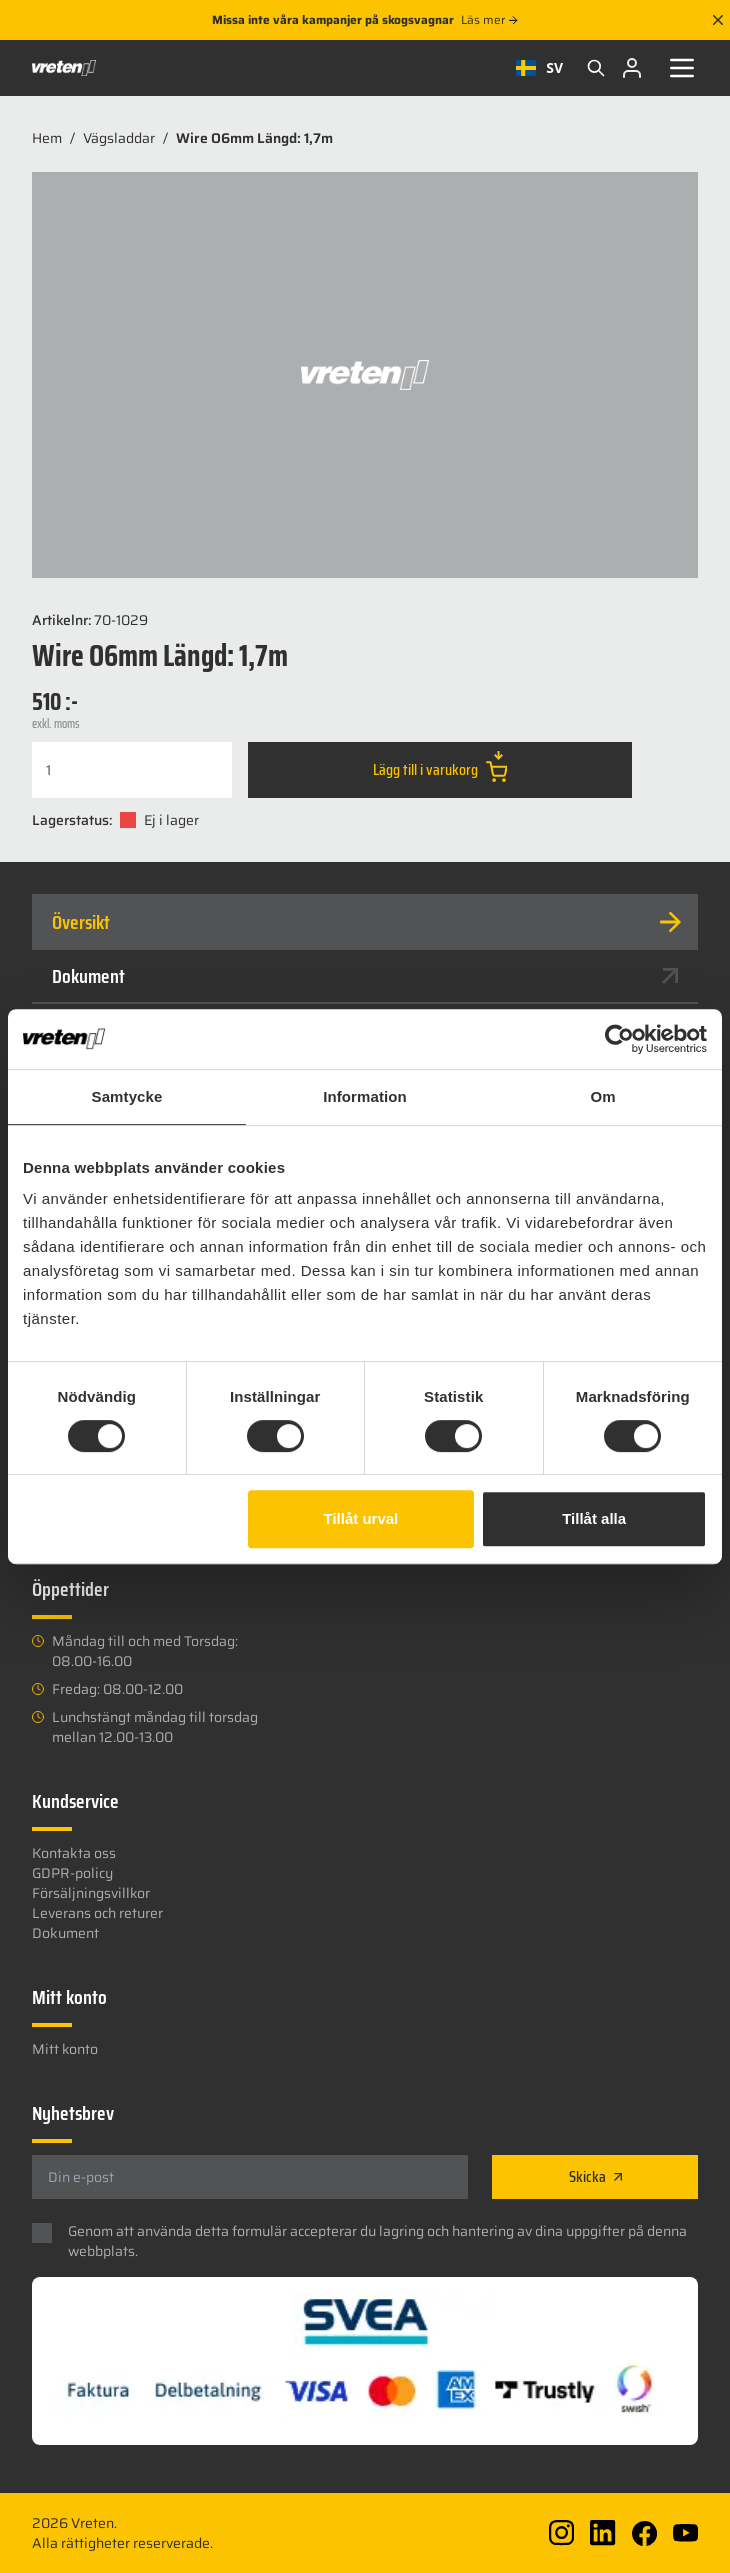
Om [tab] (602, 1096)
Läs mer (489, 20)
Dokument (365, 976)
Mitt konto (65, 2049)
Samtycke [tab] (127, 1096)
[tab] (365, 922)
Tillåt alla (594, 1518)
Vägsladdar (119, 138)
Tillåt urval (361, 1518)
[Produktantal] (132, 770)
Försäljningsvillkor (91, 1893)
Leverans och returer (97, 1913)
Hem (47, 138)
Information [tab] (365, 1096)
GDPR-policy (72, 1873)
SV (539, 67)
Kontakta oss (74, 1853)
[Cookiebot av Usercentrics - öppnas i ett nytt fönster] (619, 1039)
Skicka (595, 2176)
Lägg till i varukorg (440, 766)
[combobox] (539, 68)
